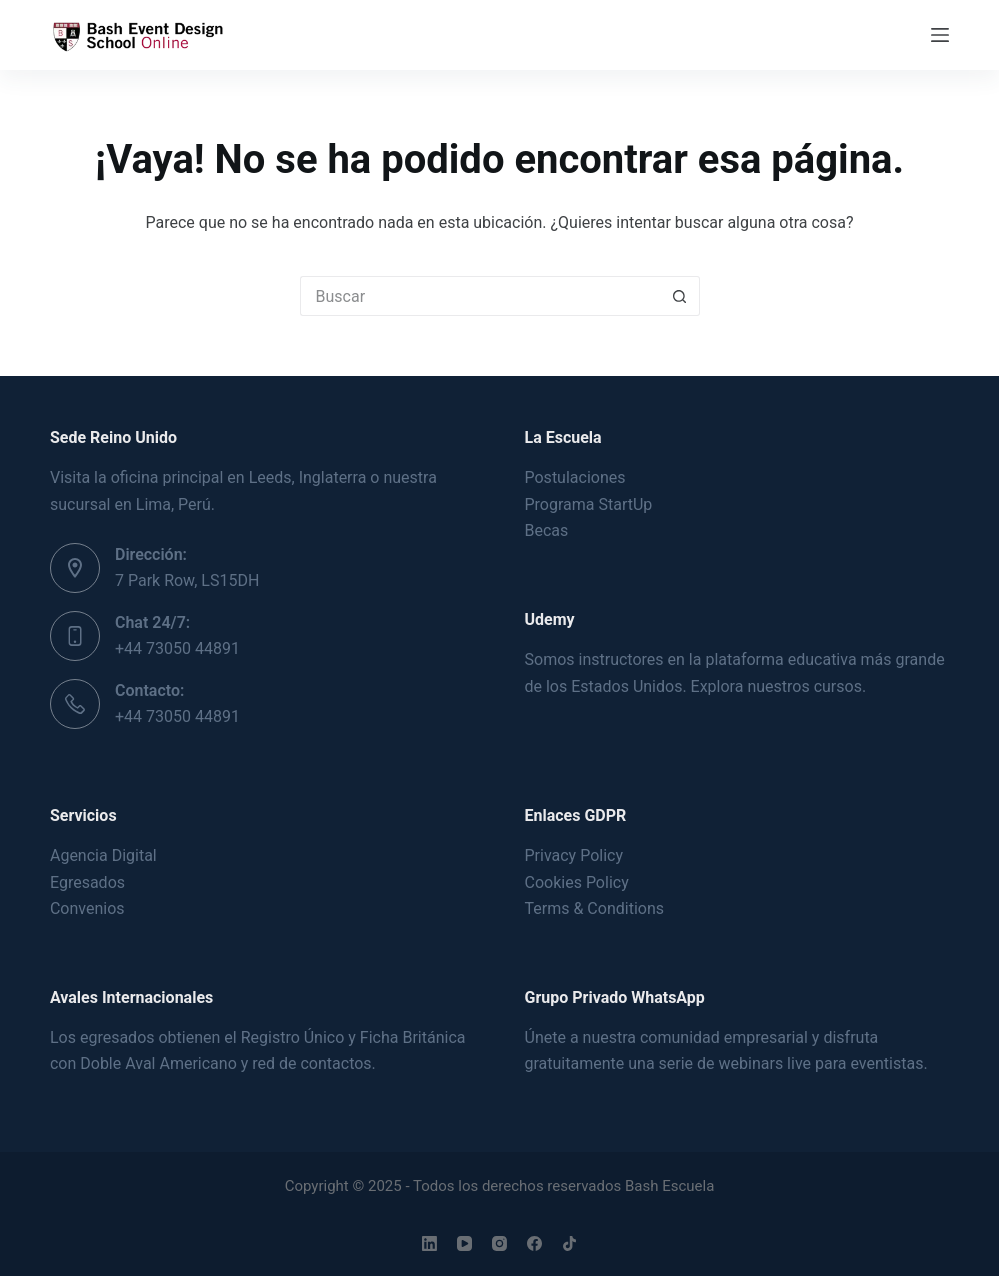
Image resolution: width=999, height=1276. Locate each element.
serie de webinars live (735, 1063)
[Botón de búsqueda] (680, 296)
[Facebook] (534, 1243)
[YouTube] (464, 1243)
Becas (547, 530)
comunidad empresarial (724, 1037)
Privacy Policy (574, 855)
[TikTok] (569, 1243)
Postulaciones (575, 477)
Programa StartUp (589, 504)
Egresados (87, 882)
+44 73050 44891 (177, 648)
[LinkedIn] (429, 1243)
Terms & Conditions (595, 908)
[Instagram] (499, 1243)
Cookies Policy (577, 882)
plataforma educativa (780, 659)
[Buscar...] (480, 296)
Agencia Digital (103, 855)
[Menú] (940, 35)
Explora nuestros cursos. (779, 686)
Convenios (87, 908)
